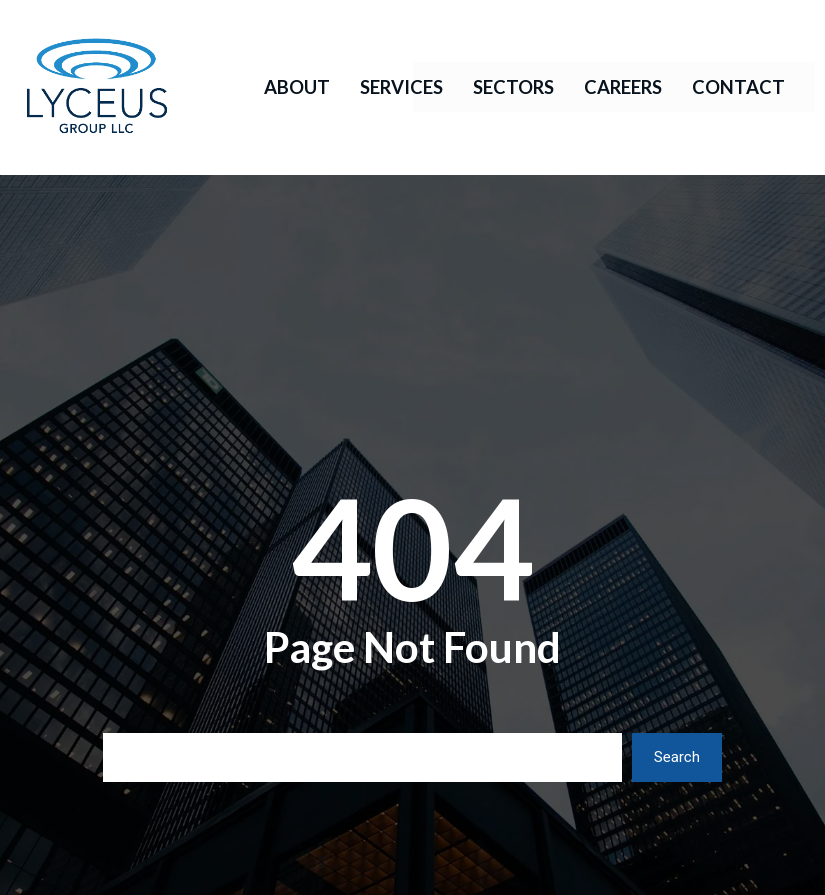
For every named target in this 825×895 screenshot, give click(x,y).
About (297, 87)
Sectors (513, 87)
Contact (738, 87)
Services (401, 87)
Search (677, 757)
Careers (623, 87)
